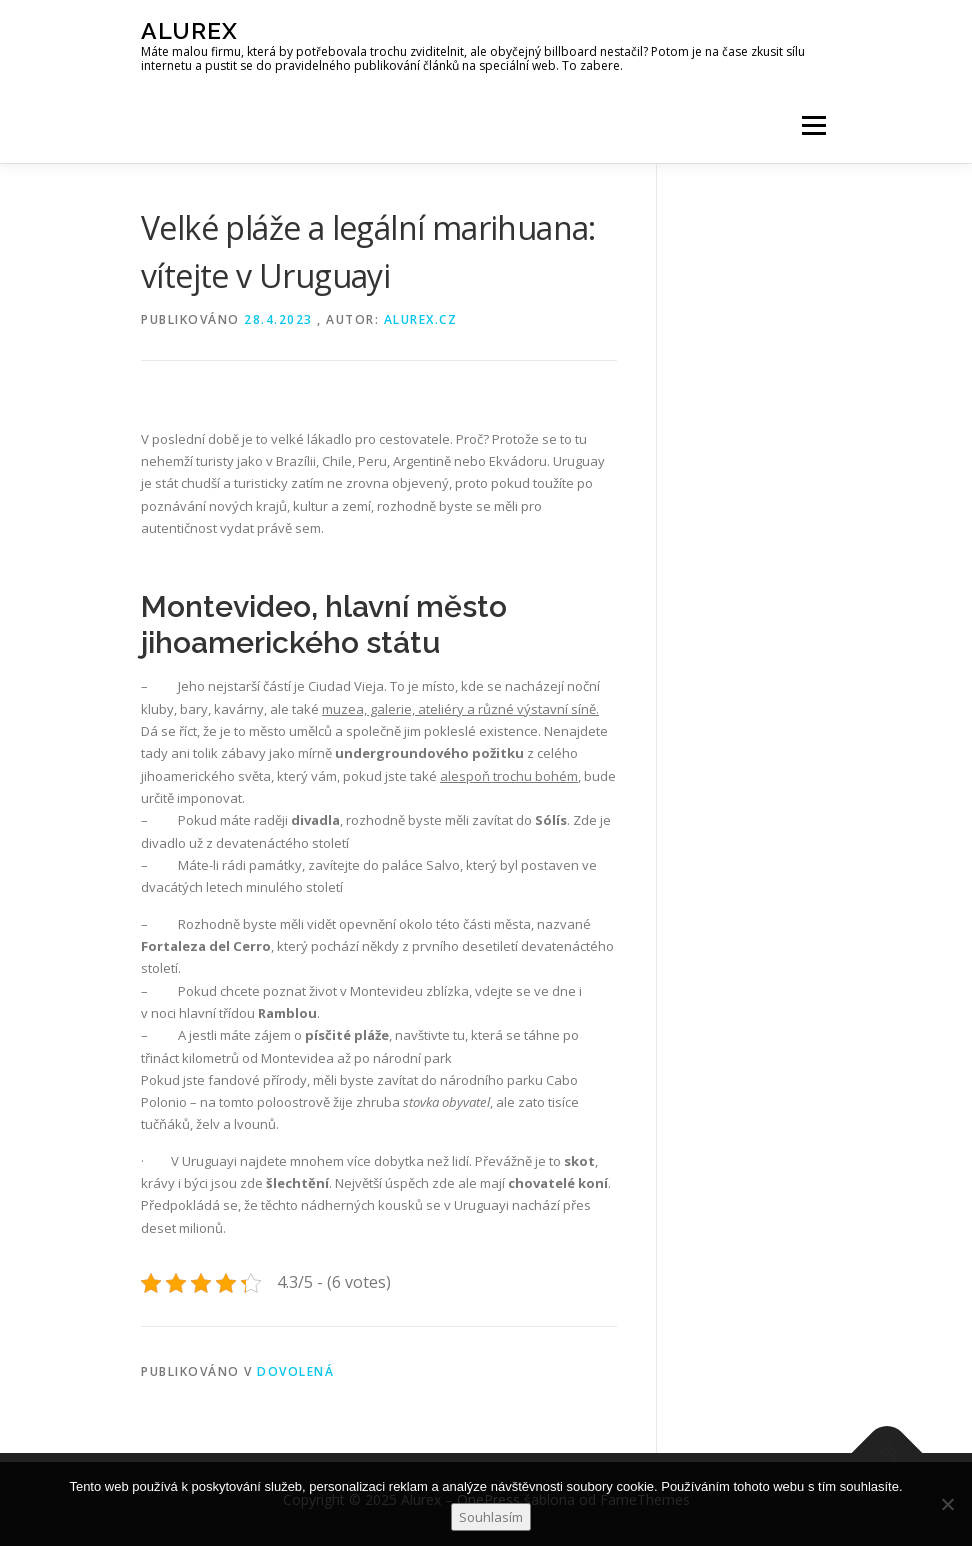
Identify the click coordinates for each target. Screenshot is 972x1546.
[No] (947, 1504)
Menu (813, 125)
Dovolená (295, 1371)
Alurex (189, 30)
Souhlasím (491, 1517)
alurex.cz (421, 319)
